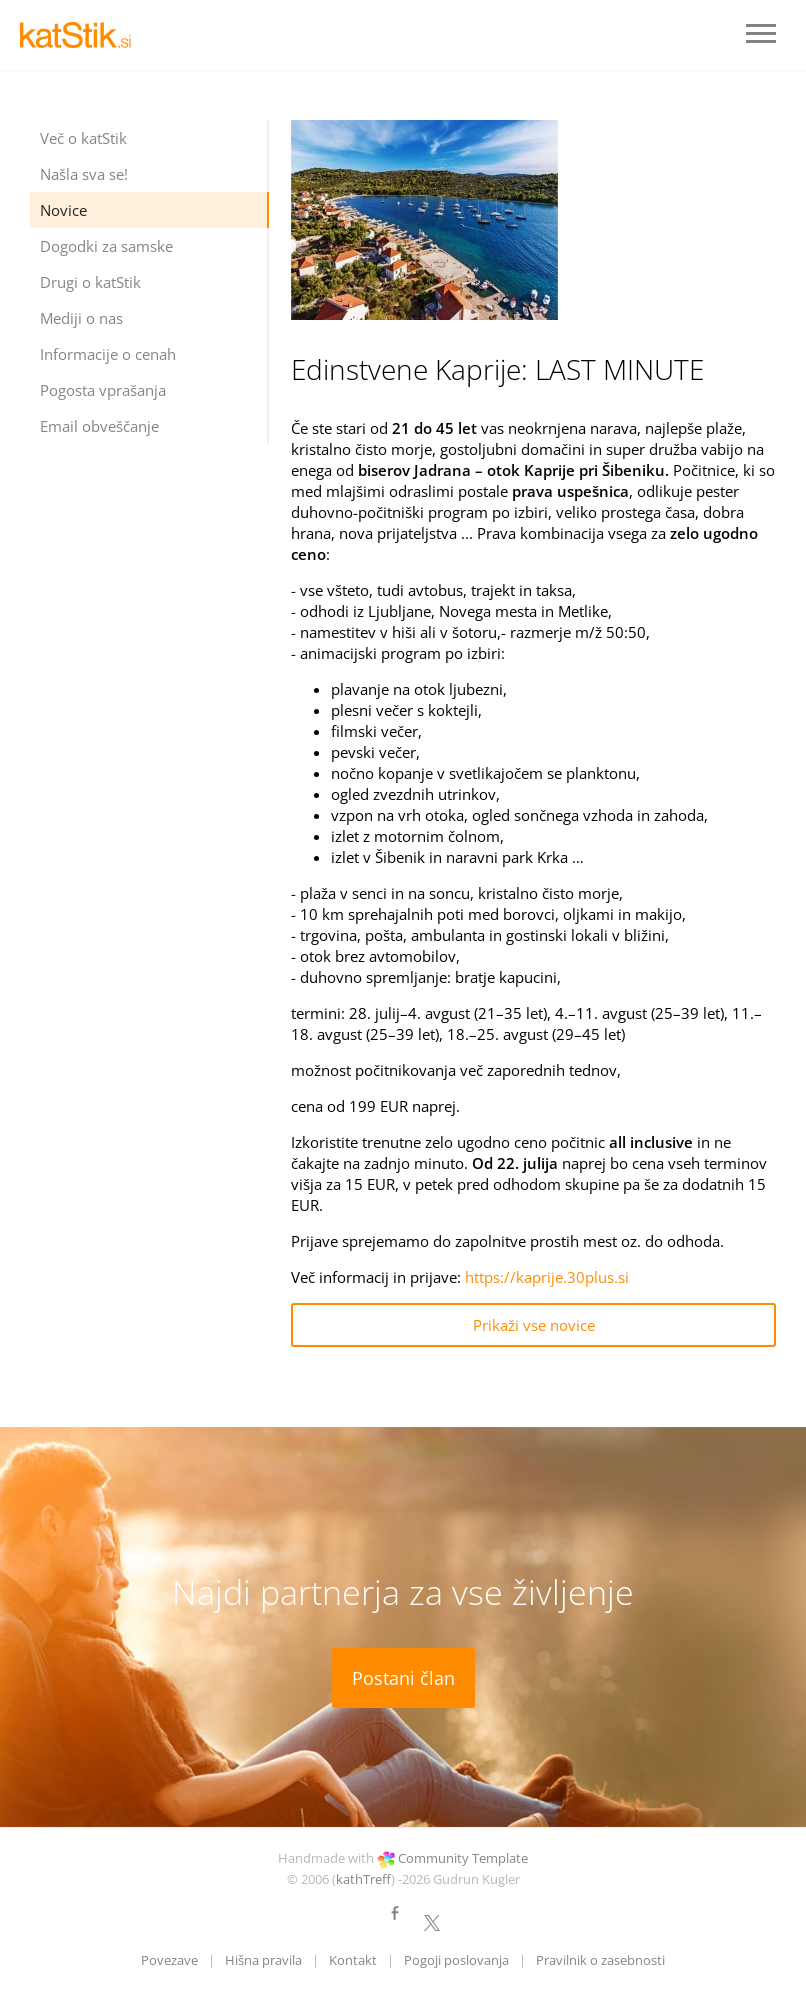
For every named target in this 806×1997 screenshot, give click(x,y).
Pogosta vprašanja (103, 390)
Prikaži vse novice (534, 1325)
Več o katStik (83, 138)
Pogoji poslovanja (456, 1960)
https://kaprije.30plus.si (547, 1277)
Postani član (403, 1678)
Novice (63, 210)
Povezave (169, 1960)
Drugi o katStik (90, 282)
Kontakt (353, 1960)
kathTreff (363, 1879)
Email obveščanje (99, 426)
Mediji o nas (81, 318)
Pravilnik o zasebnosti (600, 1960)
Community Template (463, 1858)
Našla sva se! (84, 174)
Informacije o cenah (108, 354)
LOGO (80, 35)
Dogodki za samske (106, 246)
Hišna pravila (263, 1960)
